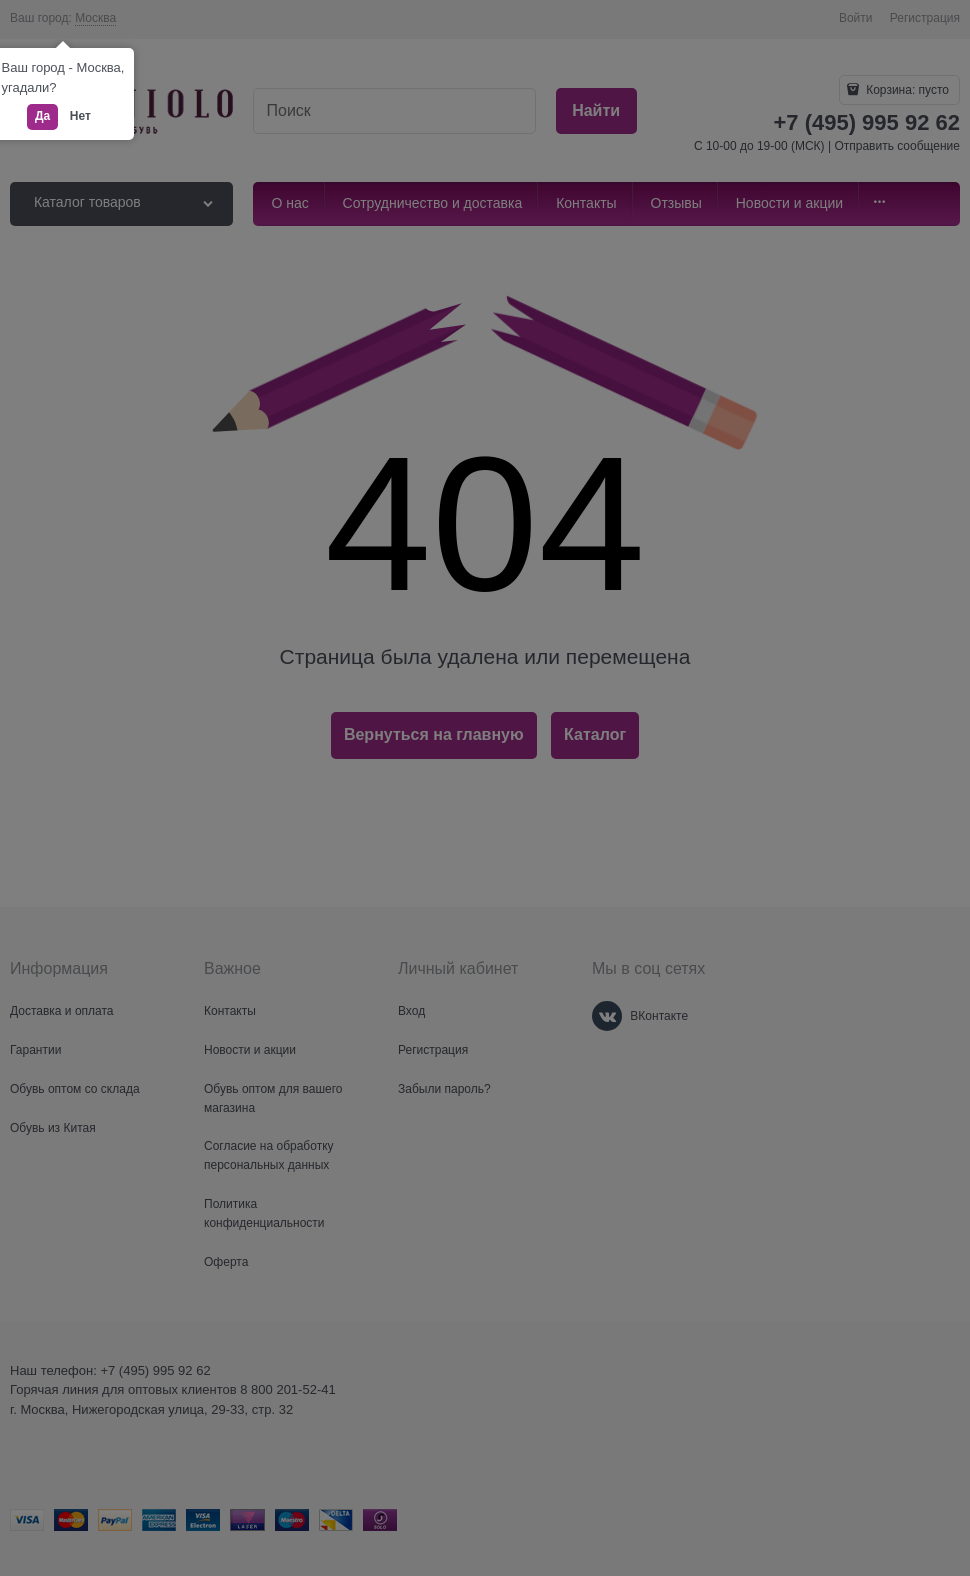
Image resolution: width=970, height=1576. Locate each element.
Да (42, 116)
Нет (80, 116)
